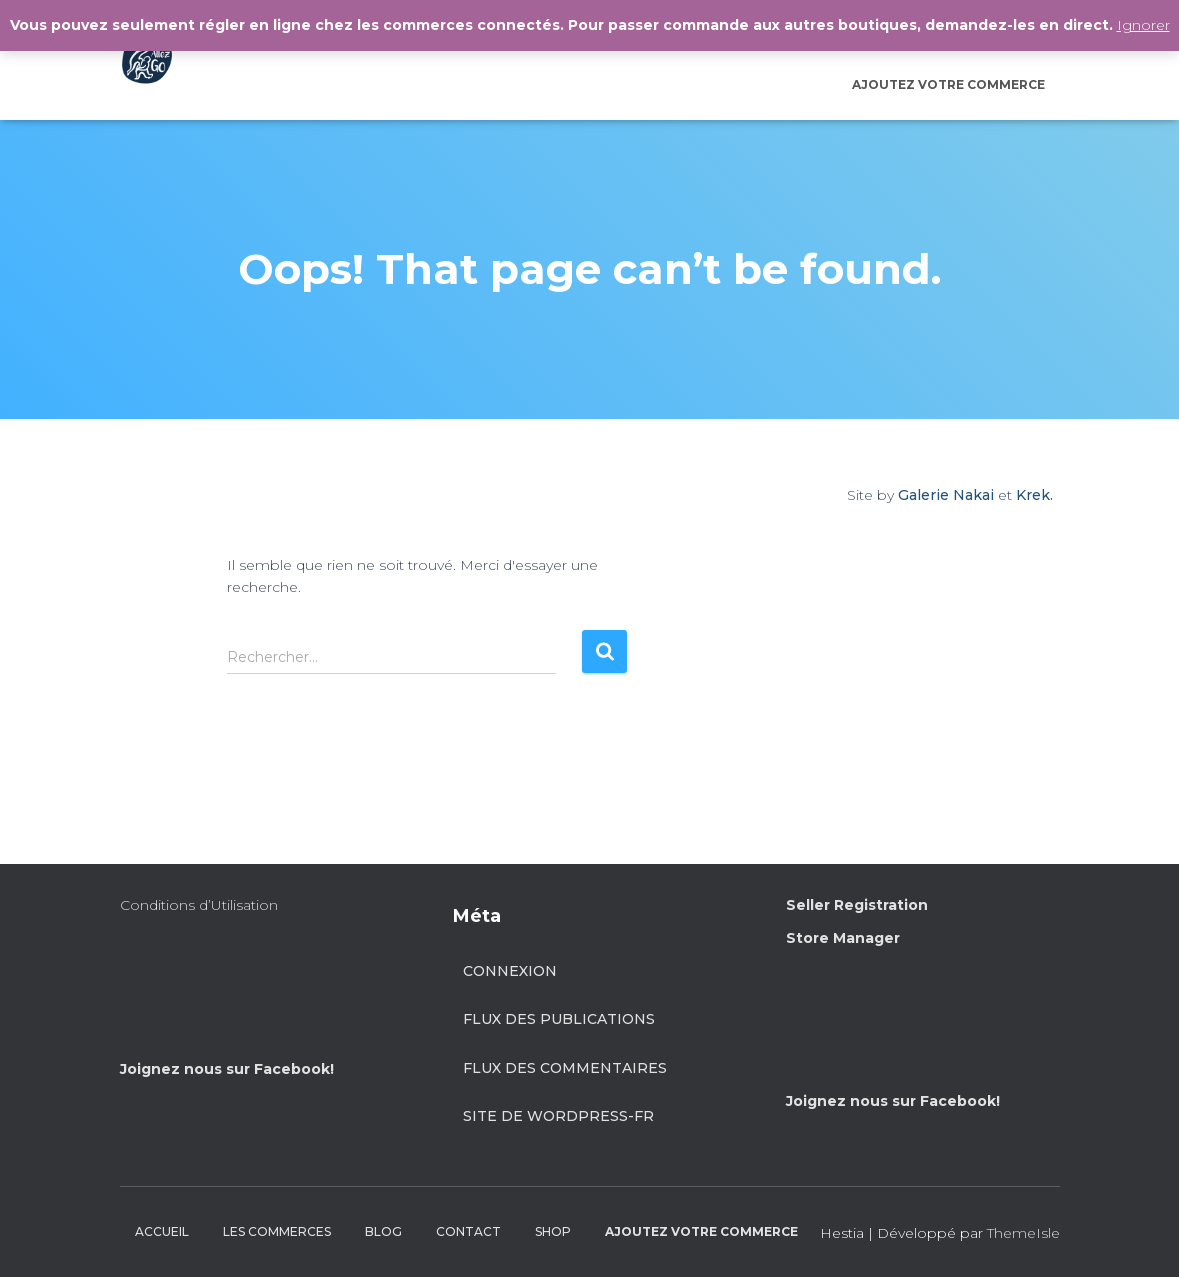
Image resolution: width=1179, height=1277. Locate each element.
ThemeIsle (1023, 1233)
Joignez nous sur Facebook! (227, 1069)
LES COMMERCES (277, 1231)
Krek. (1034, 495)
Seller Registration (857, 905)
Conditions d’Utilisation (199, 905)
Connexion (510, 971)
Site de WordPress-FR (558, 1116)
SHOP (553, 1231)
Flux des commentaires (565, 1068)
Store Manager (843, 938)
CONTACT (468, 1231)
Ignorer (1143, 25)
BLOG (383, 1231)
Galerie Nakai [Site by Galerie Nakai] (946, 495)
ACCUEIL (162, 1231)
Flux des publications (559, 1019)
